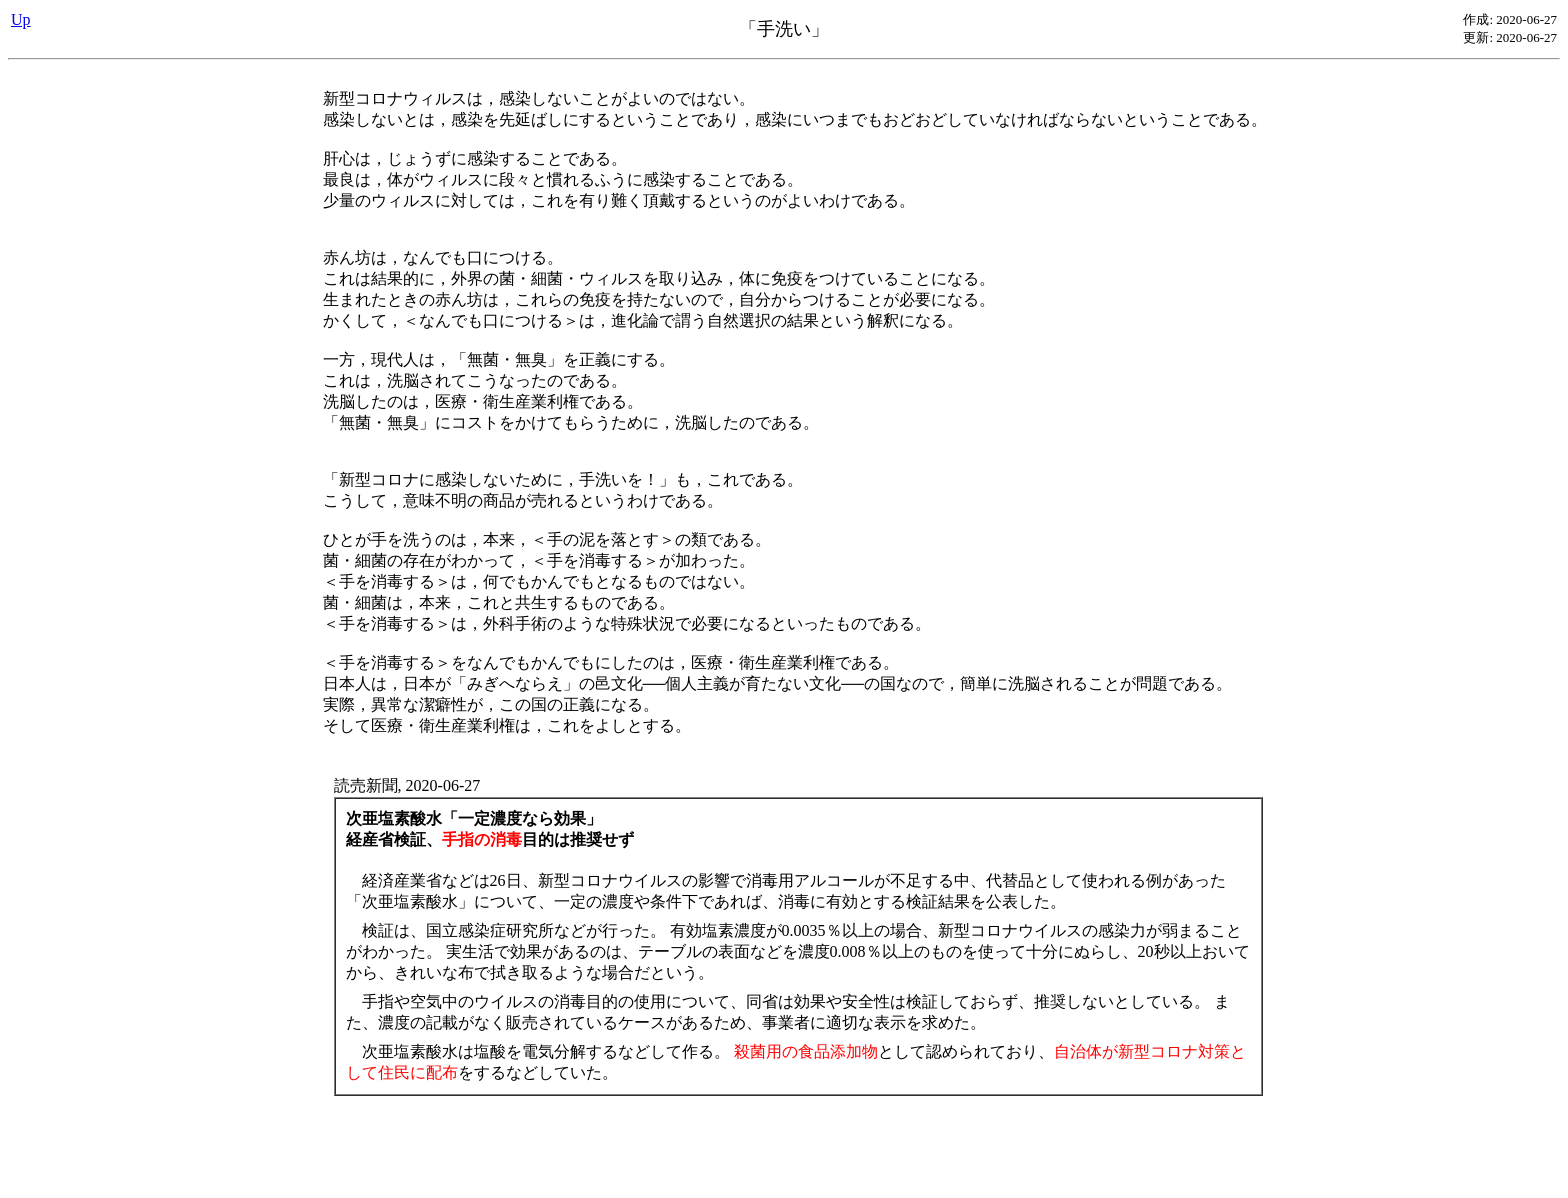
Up (21, 19)
